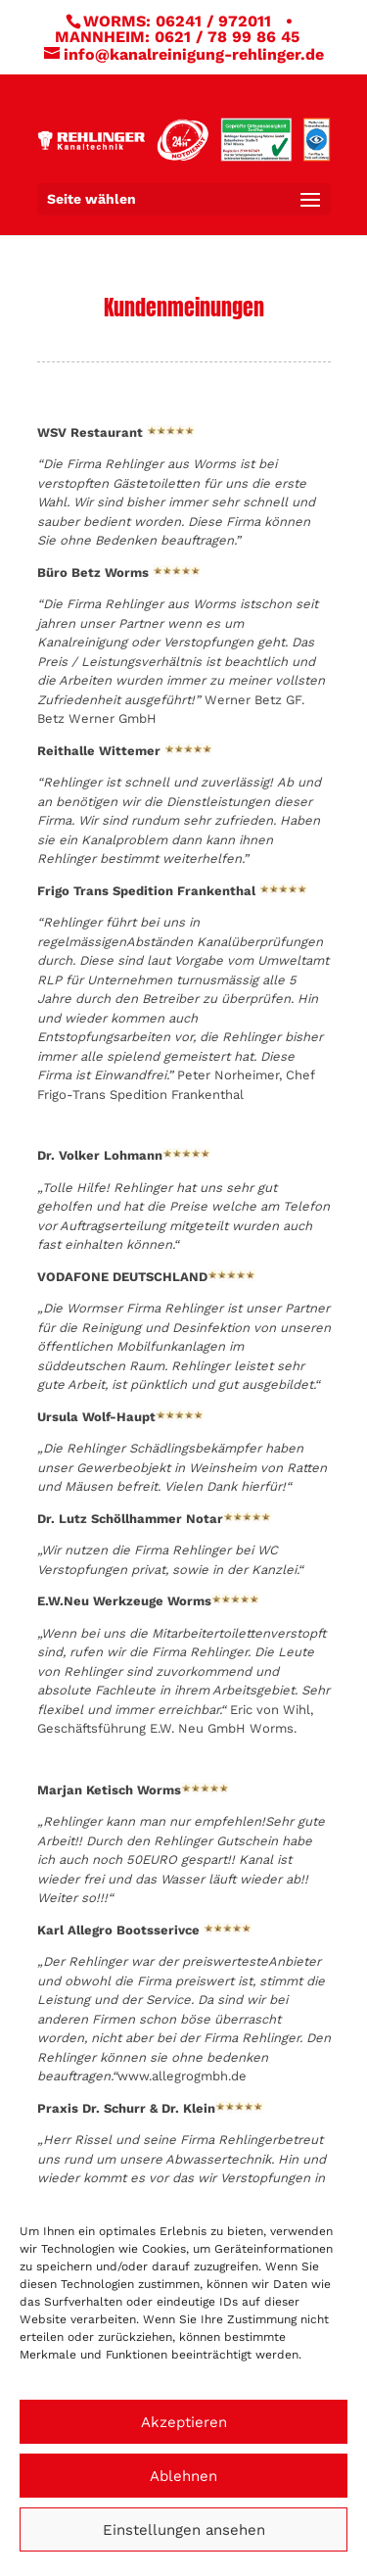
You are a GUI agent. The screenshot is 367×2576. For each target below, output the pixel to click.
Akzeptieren (184, 2422)
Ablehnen (183, 2476)
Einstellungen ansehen (184, 2530)
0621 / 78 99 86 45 (227, 36)
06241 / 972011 (213, 21)
